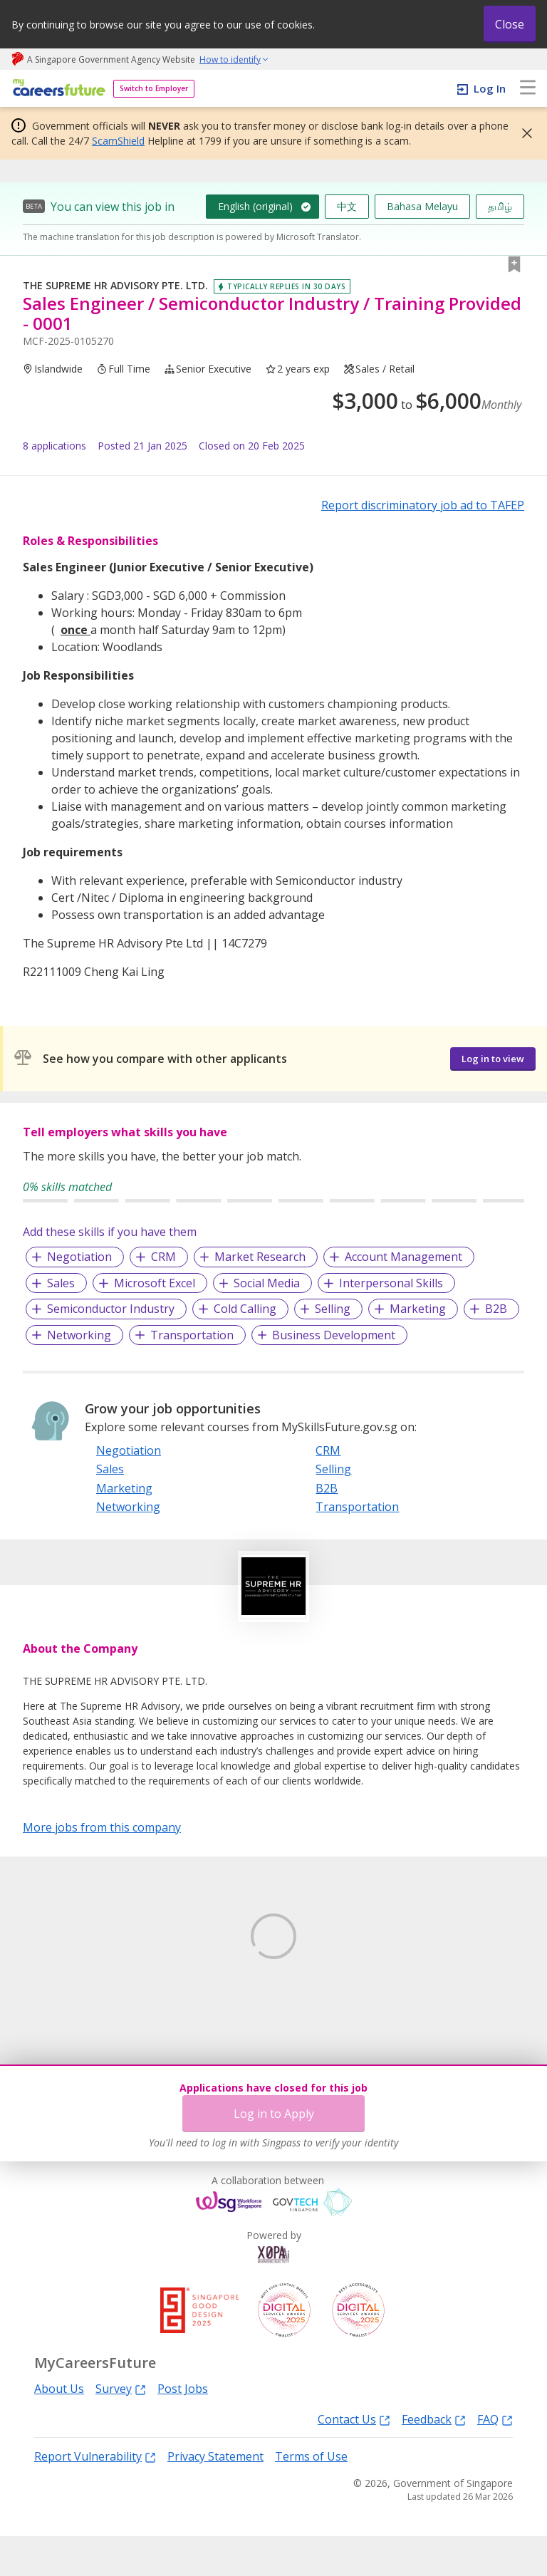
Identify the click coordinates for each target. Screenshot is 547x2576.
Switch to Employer (154, 88)
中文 (347, 206)
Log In (490, 88)
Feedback (434, 2459)
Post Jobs (182, 2428)
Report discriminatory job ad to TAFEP (422, 505)
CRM (163, 1256)
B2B (496, 1308)
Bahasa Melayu (422, 206)
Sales (61, 1283)
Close (509, 24)
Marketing (418, 1308)
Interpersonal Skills (391, 1283)
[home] (57, 88)
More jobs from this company (102, 1826)
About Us (59, 2428)
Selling (332, 1308)
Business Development (333, 1335)
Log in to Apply (274, 2113)
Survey (120, 2428)
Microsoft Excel (154, 1283)
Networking (79, 1335)
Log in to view (493, 1058)
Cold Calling (245, 1308)
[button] (523, 133)
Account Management (403, 1256)
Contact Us (354, 2459)
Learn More (62, 2018)
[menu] (528, 88)
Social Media (267, 1283)
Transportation (192, 1335)
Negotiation (79, 1256)
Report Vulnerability (95, 2496)
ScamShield (118, 140)
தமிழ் (500, 206)
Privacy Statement (215, 2497)
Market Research (260, 1256)
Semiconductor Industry (110, 1308)
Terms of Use (311, 2497)
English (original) (255, 206)
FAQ (495, 2459)
